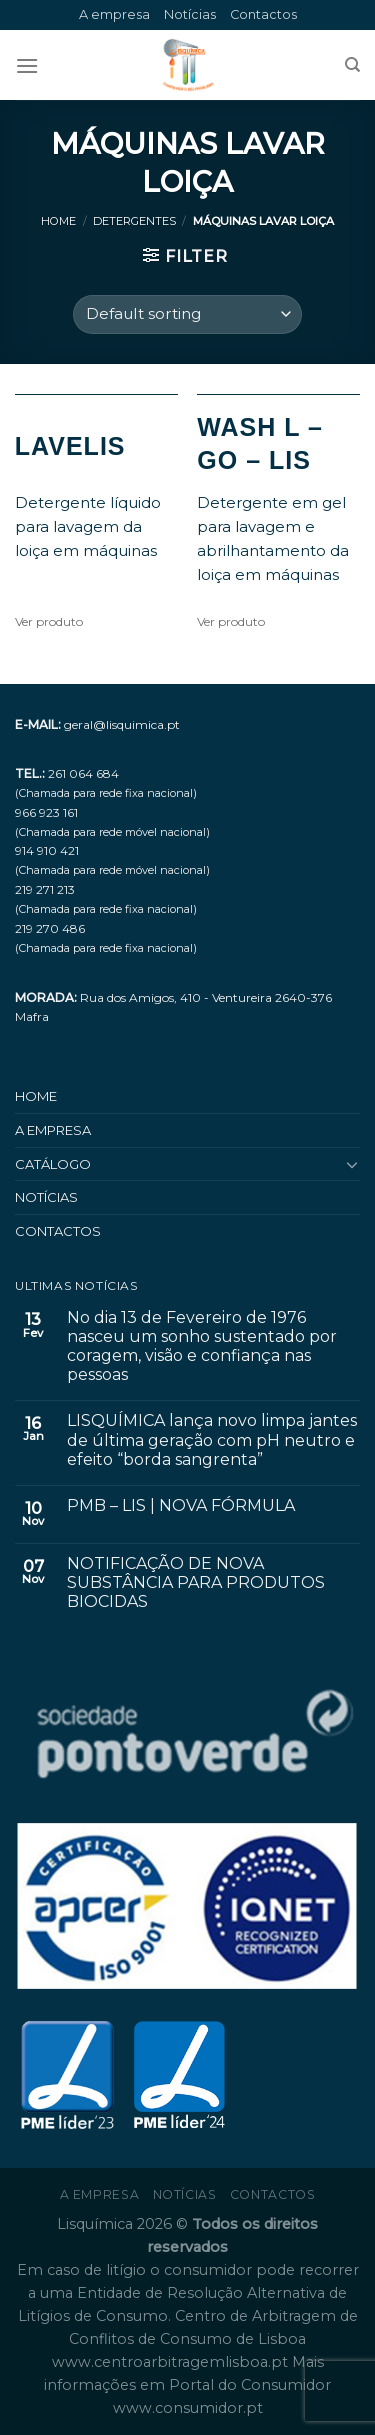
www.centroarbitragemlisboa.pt (172, 2362)
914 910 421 (47, 850)
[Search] (352, 65)
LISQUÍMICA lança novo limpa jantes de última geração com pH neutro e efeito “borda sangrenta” (212, 1439)
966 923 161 (46, 812)
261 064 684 (83, 773)
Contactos (263, 14)
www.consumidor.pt (188, 2408)
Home (58, 221)
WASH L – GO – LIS (260, 443)
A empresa (114, 14)
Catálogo (53, 1164)
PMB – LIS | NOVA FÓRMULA (181, 1505)
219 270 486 (50, 928)
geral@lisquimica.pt (122, 724)
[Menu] (27, 65)
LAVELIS (70, 446)
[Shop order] (187, 314)
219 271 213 (45, 889)
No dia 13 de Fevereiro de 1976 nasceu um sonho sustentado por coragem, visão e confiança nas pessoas (202, 1346)
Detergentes (134, 221)
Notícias (190, 14)
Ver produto (49, 621)
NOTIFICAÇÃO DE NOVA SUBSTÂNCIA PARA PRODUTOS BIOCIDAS (196, 1582)
